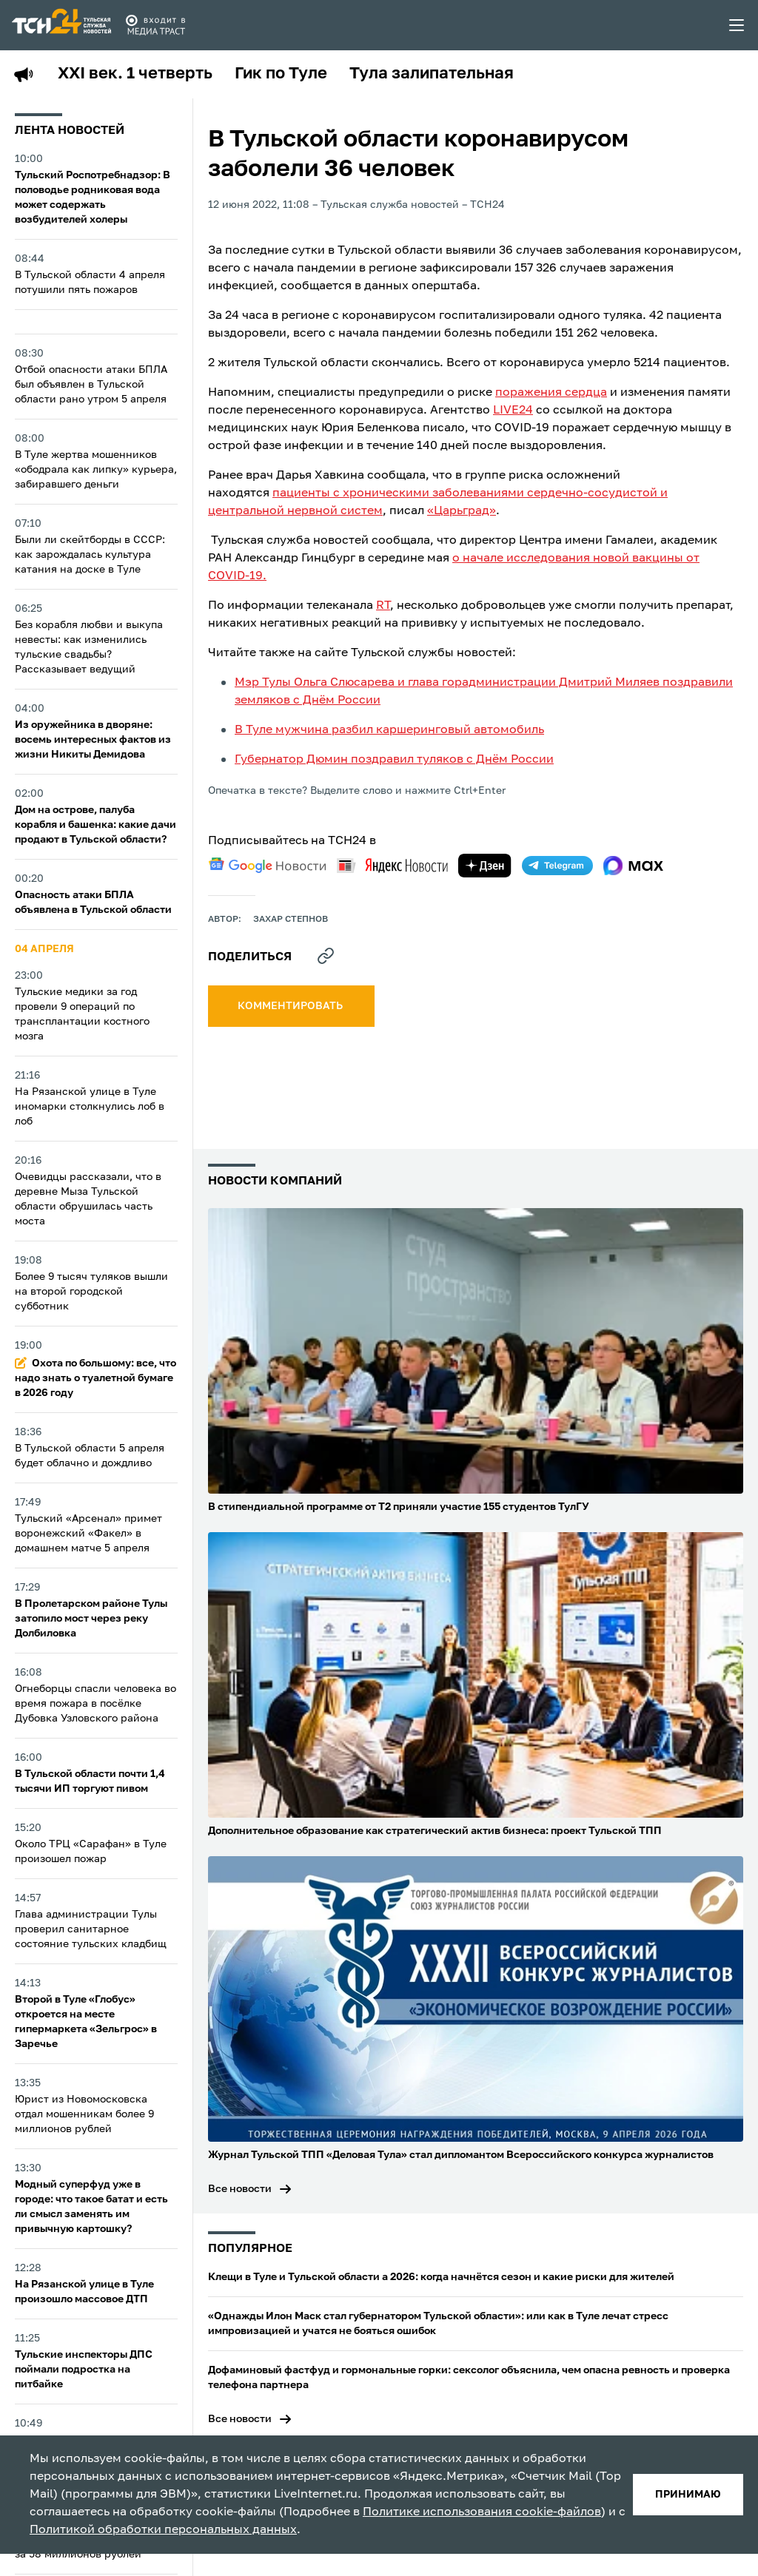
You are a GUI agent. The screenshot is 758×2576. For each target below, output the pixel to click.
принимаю (688, 2494)
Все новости (240, 2189)
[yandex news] (392, 865)
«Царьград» (461, 511)
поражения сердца (551, 393)
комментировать (291, 1006)
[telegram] (557, 865)
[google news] (267, 865)
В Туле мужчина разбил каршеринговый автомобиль (389, 730)
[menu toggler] (737, 25)
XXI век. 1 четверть (135, 74)
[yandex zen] (485, 865)
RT (383, 606)
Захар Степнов (290, 919)
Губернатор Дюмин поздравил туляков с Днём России (394, 760)
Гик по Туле (281, 74)
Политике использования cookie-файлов (482, 2512)
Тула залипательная (431, 74)
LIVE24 (513, 411)
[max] (633, 865)
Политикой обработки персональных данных (163, 2530)
